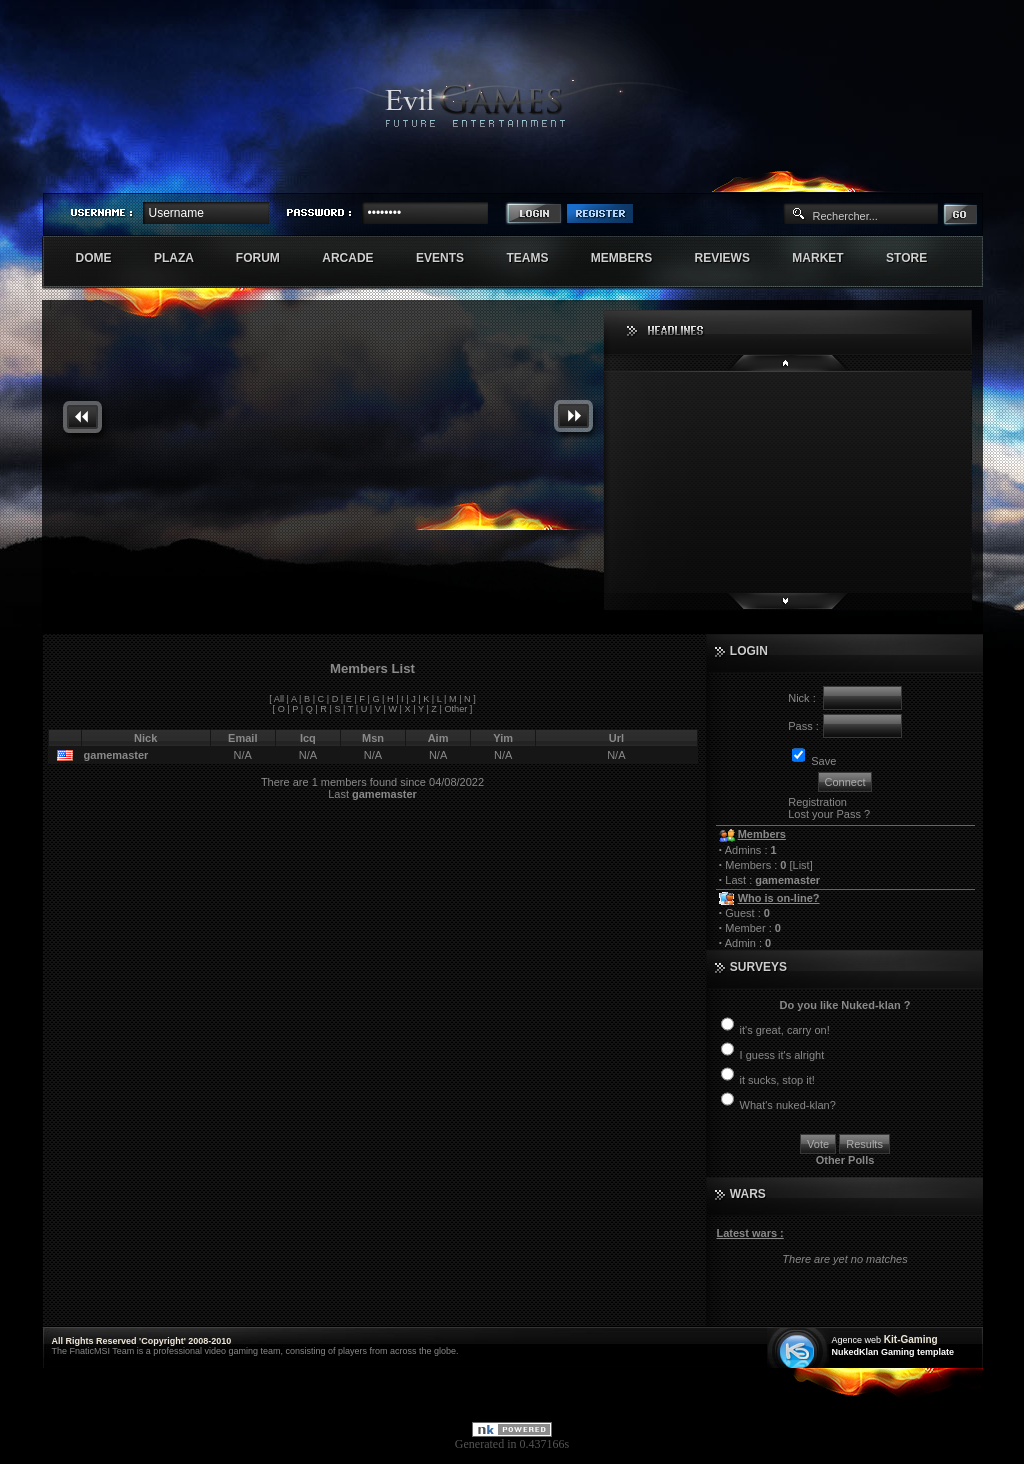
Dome (104, 258)
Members (632, 258)
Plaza (184, 258)
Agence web (857, 1340)
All (279, 699)
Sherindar (887, 176)
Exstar (924, 176)
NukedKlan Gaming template (893, 1352)
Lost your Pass (824, 814)
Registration (817, 802)
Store (917, 258)
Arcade (358, 258)
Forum (268, 258)
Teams (537, 258)
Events (450, 258)
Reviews (733, 258)
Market (828, 258)
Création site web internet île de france (799, 1349)
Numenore (961, 176)
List (801, 865)
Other (455, 709)
